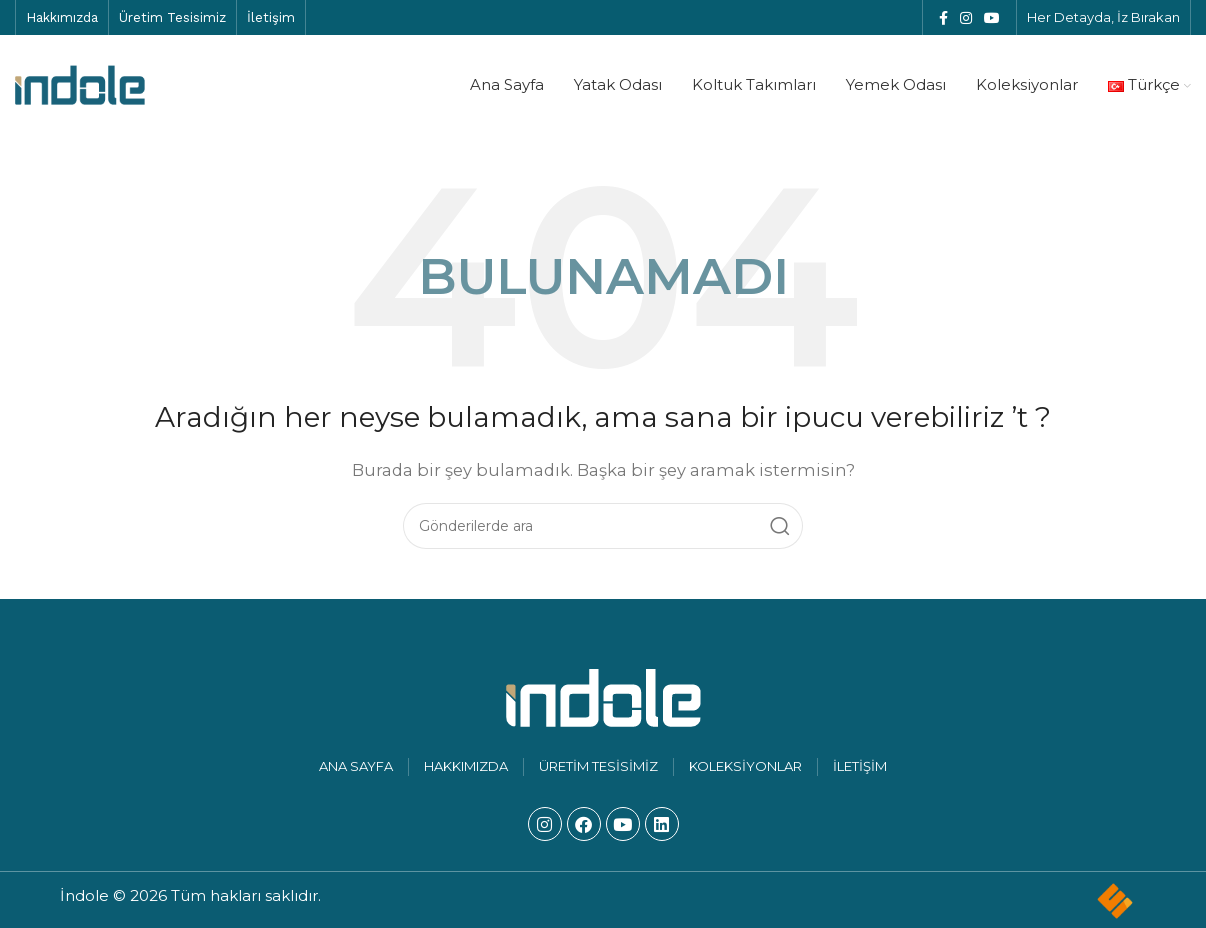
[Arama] (603, 526)
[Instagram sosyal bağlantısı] (966, 18)
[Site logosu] (80, 83)
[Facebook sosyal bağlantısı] (943, 18)
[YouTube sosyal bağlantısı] (992, 18)
